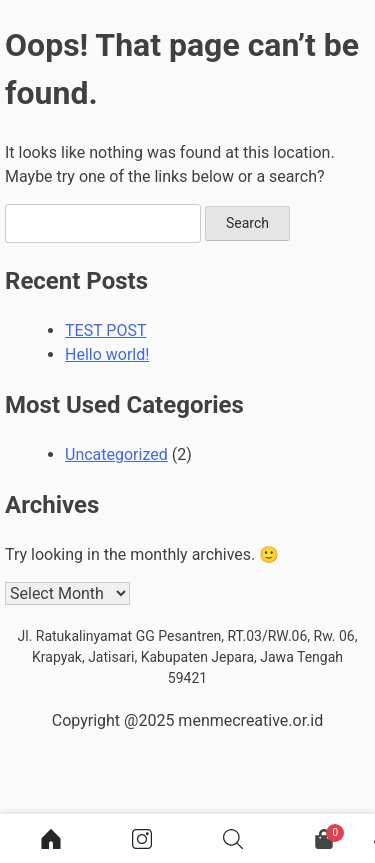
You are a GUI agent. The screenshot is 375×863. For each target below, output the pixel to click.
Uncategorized (116, 454)
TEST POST (106, 330)
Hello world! (107, 354)
